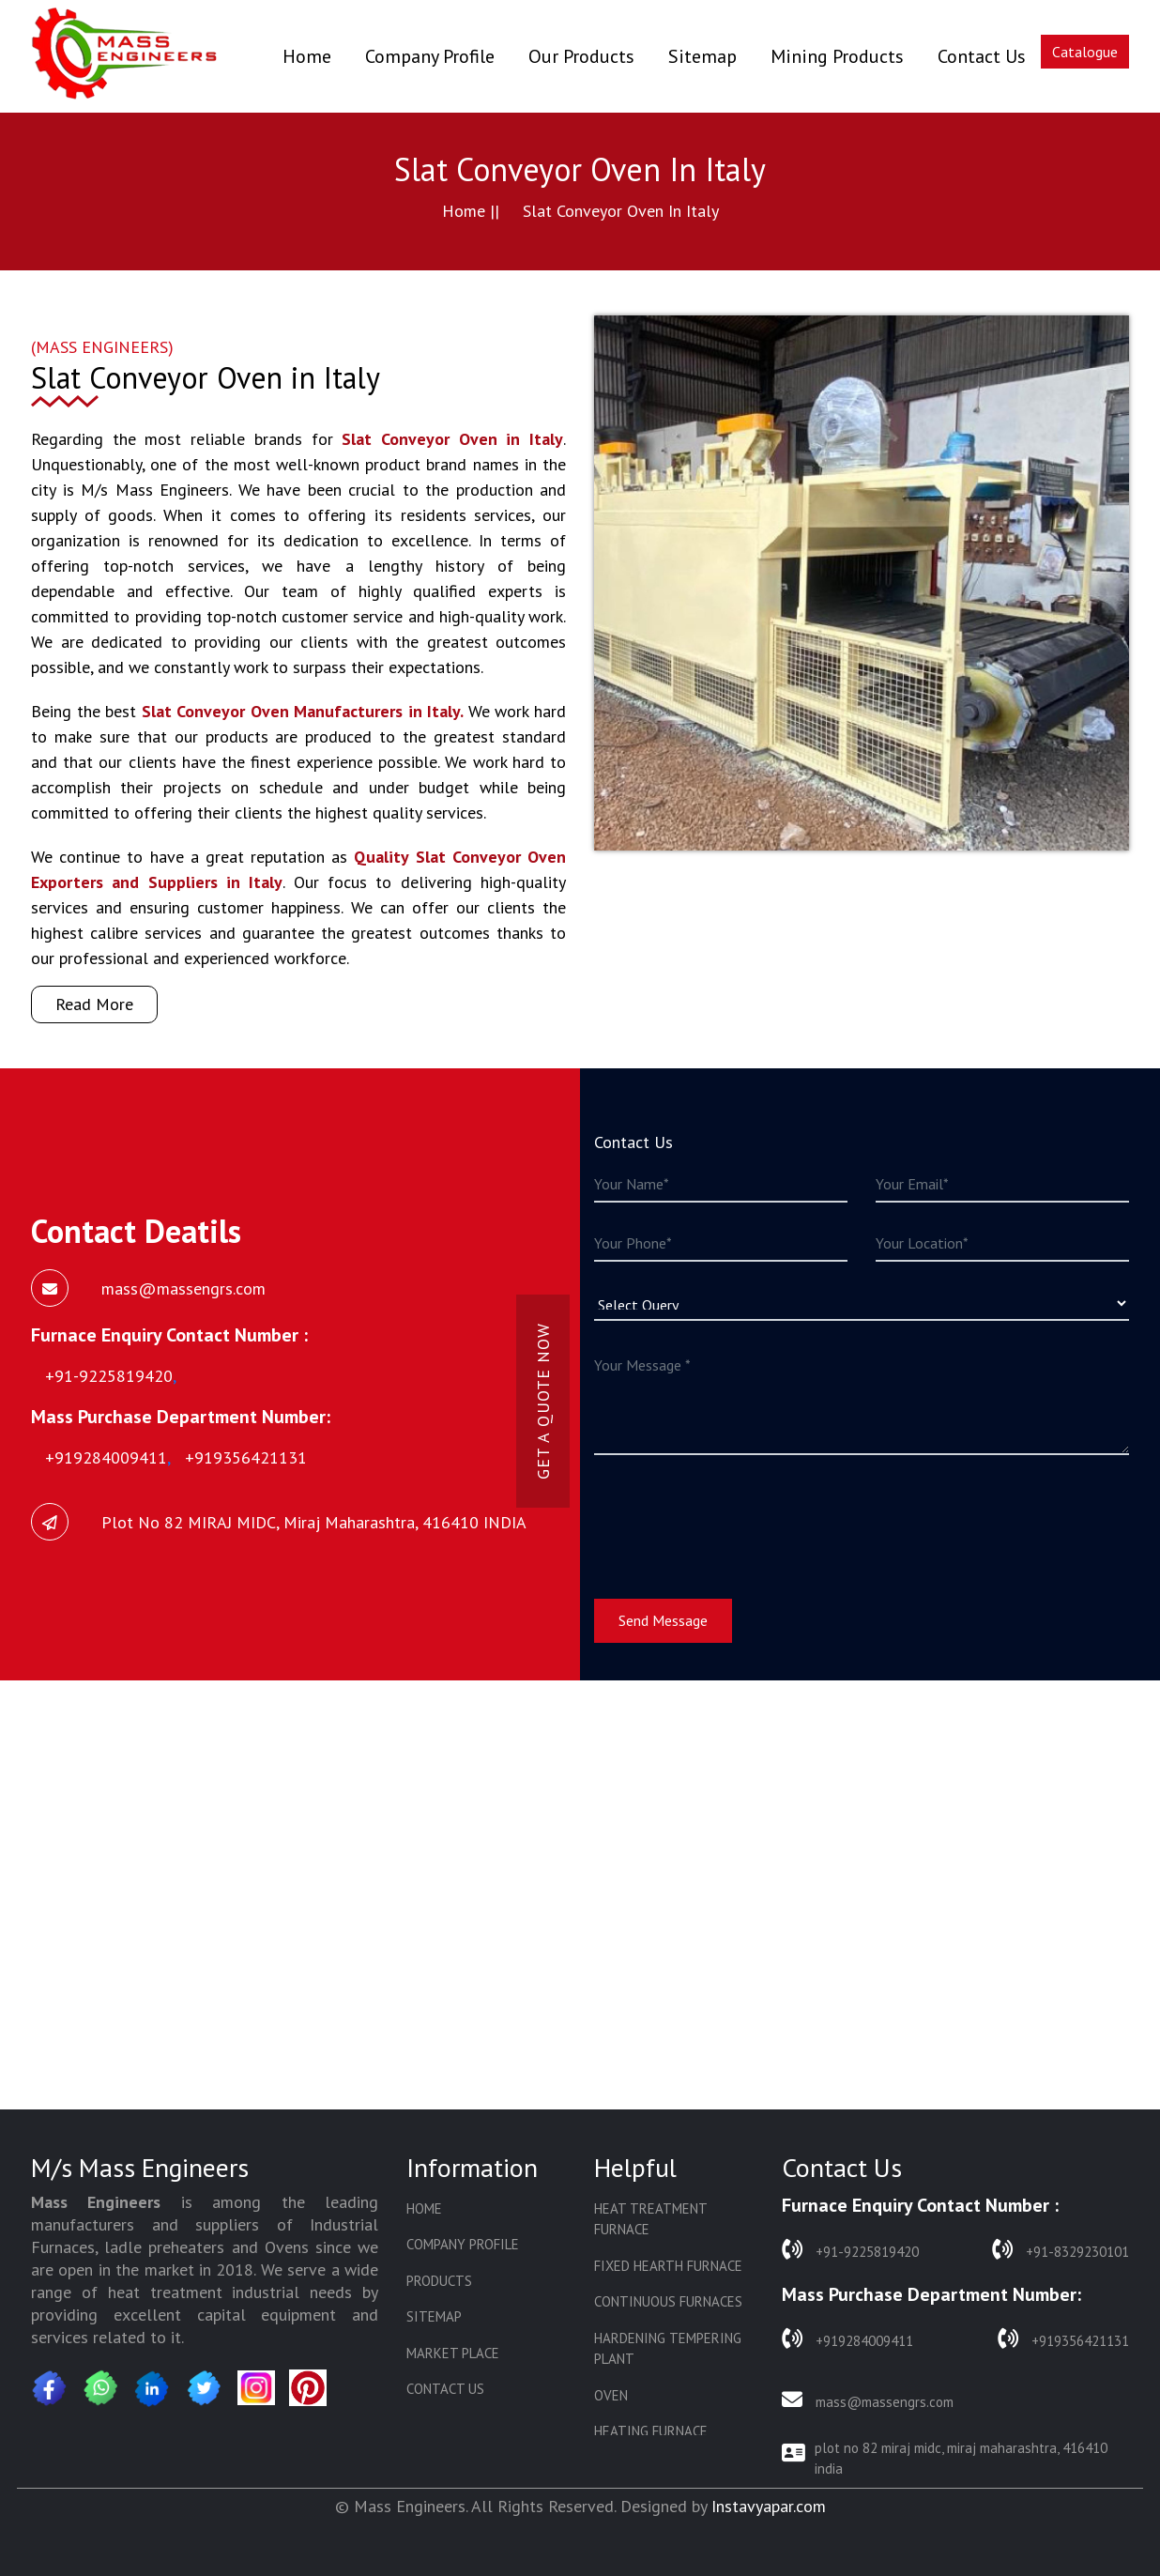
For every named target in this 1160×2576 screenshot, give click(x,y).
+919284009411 (847, 2338)
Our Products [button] (581, 56)
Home (306, 56)
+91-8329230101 (1060, 2249)
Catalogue (1085, 51)
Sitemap (702, 56)
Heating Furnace (651, 2431)
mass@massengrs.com (868, 2399)
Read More (94, 1004)
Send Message (663, 1620)
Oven (611, 2395)
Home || (470, 211)
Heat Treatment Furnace (650, 2219)
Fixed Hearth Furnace (668, 2266)
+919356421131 (1063, 2338)
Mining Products (837, 56)
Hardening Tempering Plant (667, 2349)
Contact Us (982, 56)
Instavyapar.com (768, 2506)
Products (439, 2281)
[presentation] (736, 1515)
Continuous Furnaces (668, 2301)
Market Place (452, 2353)
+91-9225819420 (850, 2249)
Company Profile (430, 56)
